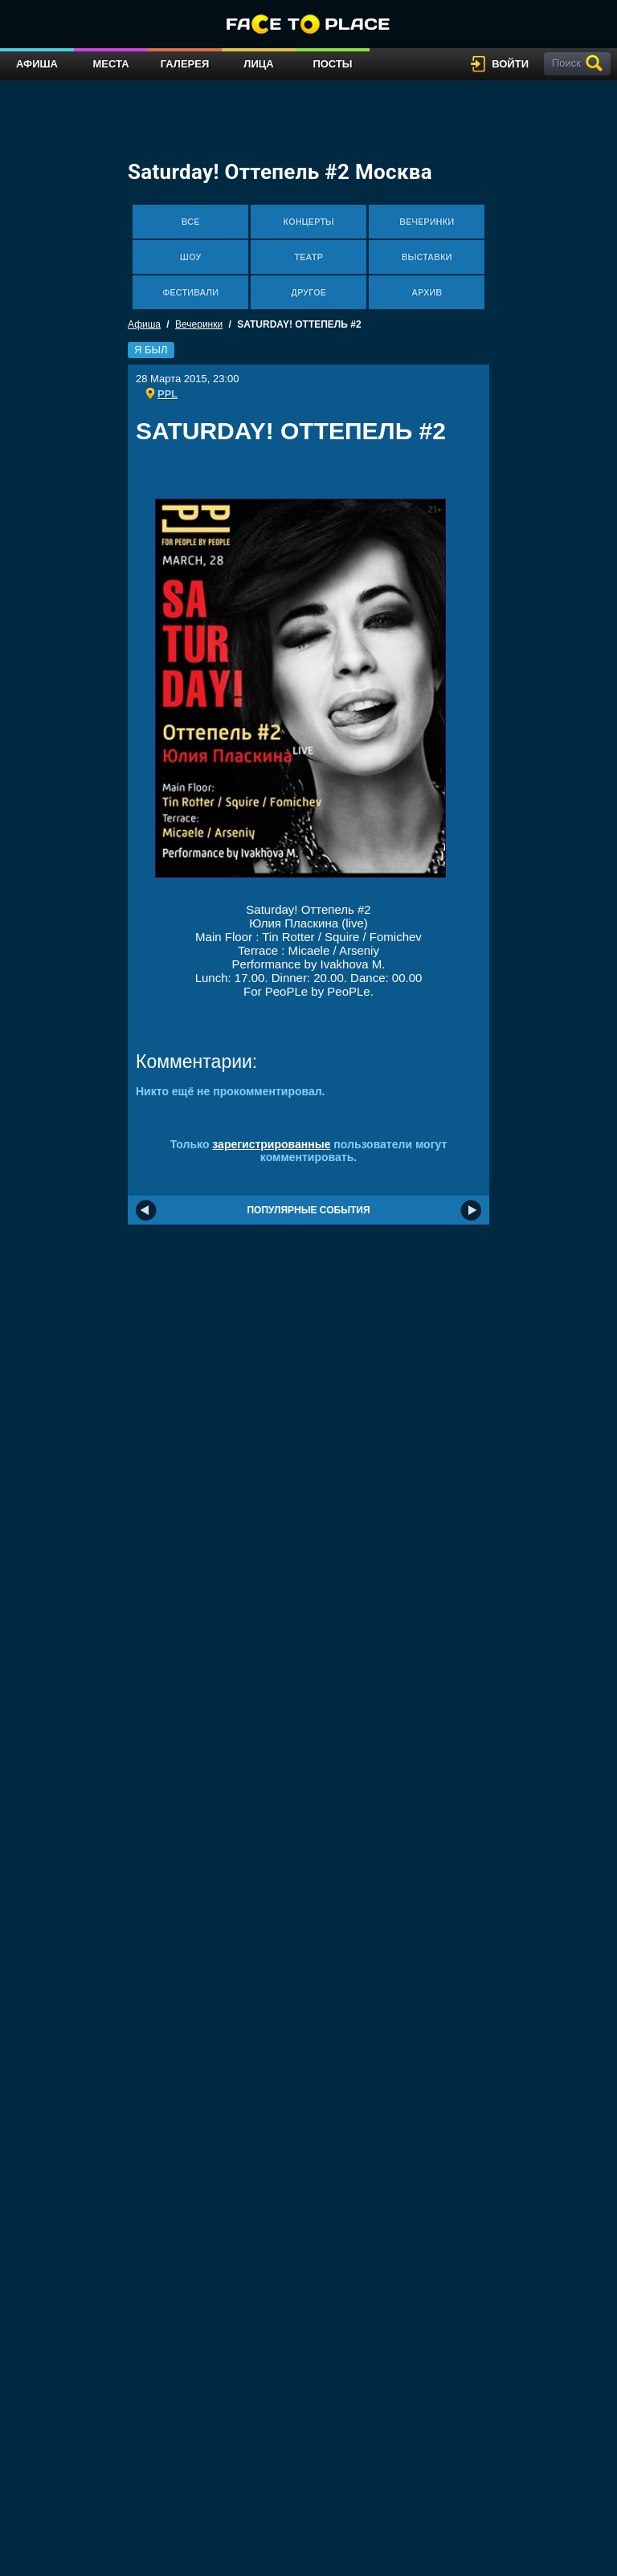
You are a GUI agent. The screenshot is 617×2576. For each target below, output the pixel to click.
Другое (308, 292)
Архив (426, 292)
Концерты (308, 221)
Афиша (37, 64)
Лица (258, 64)
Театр (308, 257)
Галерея (185, 64)
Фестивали (190, 292)
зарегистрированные (271, 1144)
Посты (332, 64)
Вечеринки (426, 221)
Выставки (427, 257)
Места (110, 64)
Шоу (190, 257)
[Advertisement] (324, 477)
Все (191, 221)
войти (510, 64)
